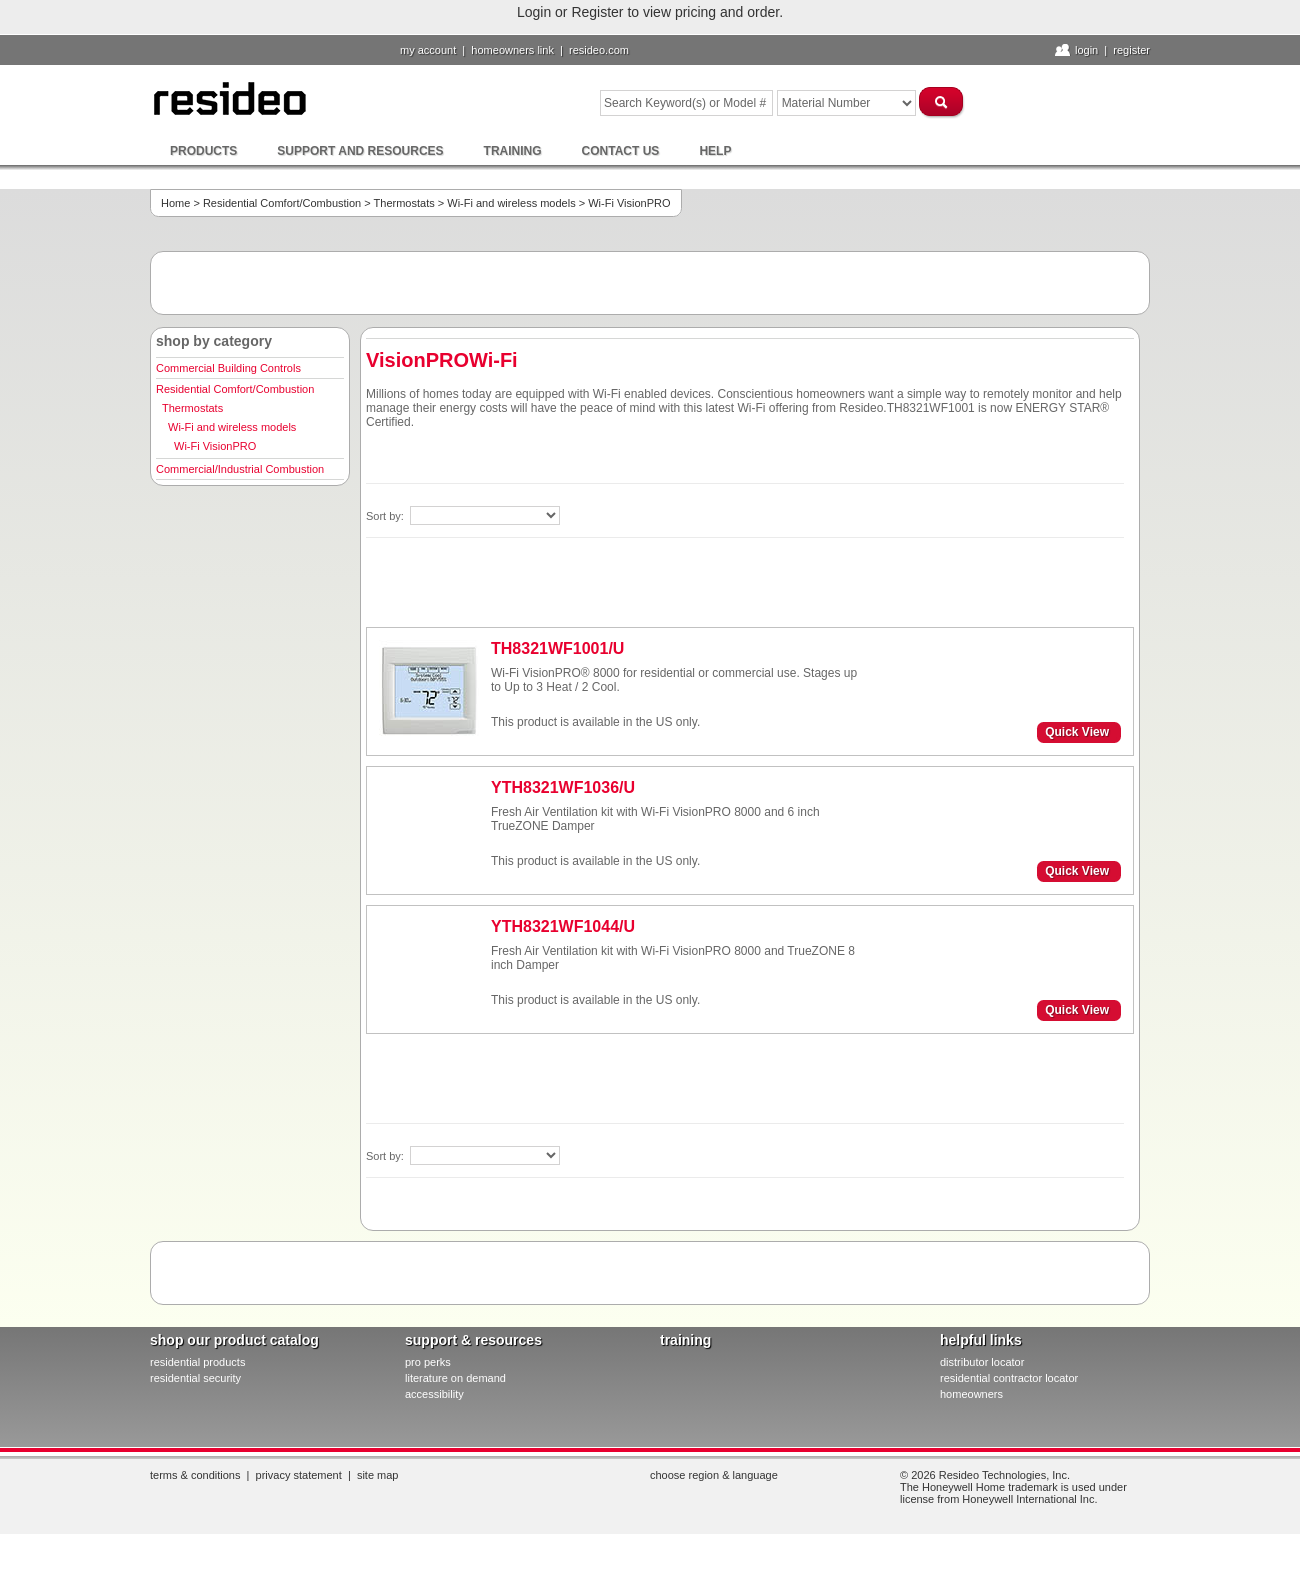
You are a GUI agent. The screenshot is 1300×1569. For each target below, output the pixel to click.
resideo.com (599, 50)
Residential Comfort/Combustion (282, 203)
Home (175, 203)
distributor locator (982, 1362)
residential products (197, 1362)
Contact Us (621, 151)
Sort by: (386, 516)
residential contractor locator (1009, 1378)
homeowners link (512, 50)
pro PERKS (428, 1362)
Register (1131, 50)
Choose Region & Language (714, 1475)
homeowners (971, 1394)
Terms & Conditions (195, 1475)
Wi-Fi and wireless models (511, 203)
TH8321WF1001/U (557, 648)
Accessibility (434, 1394)
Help (715, 151)
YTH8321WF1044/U (563, 926)
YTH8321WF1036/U (563, 787)
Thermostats (404, 203)
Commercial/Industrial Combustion (240, 469)
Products (203, 151)
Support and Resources (360, 151)
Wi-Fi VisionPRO (215, 446)
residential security (195, 1378)
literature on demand (455, 1378)
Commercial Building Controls (228, 368)
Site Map (378, 1475)
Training (513, 151)
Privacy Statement (299, 1475)
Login (1086, 50)
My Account (428, 50)
